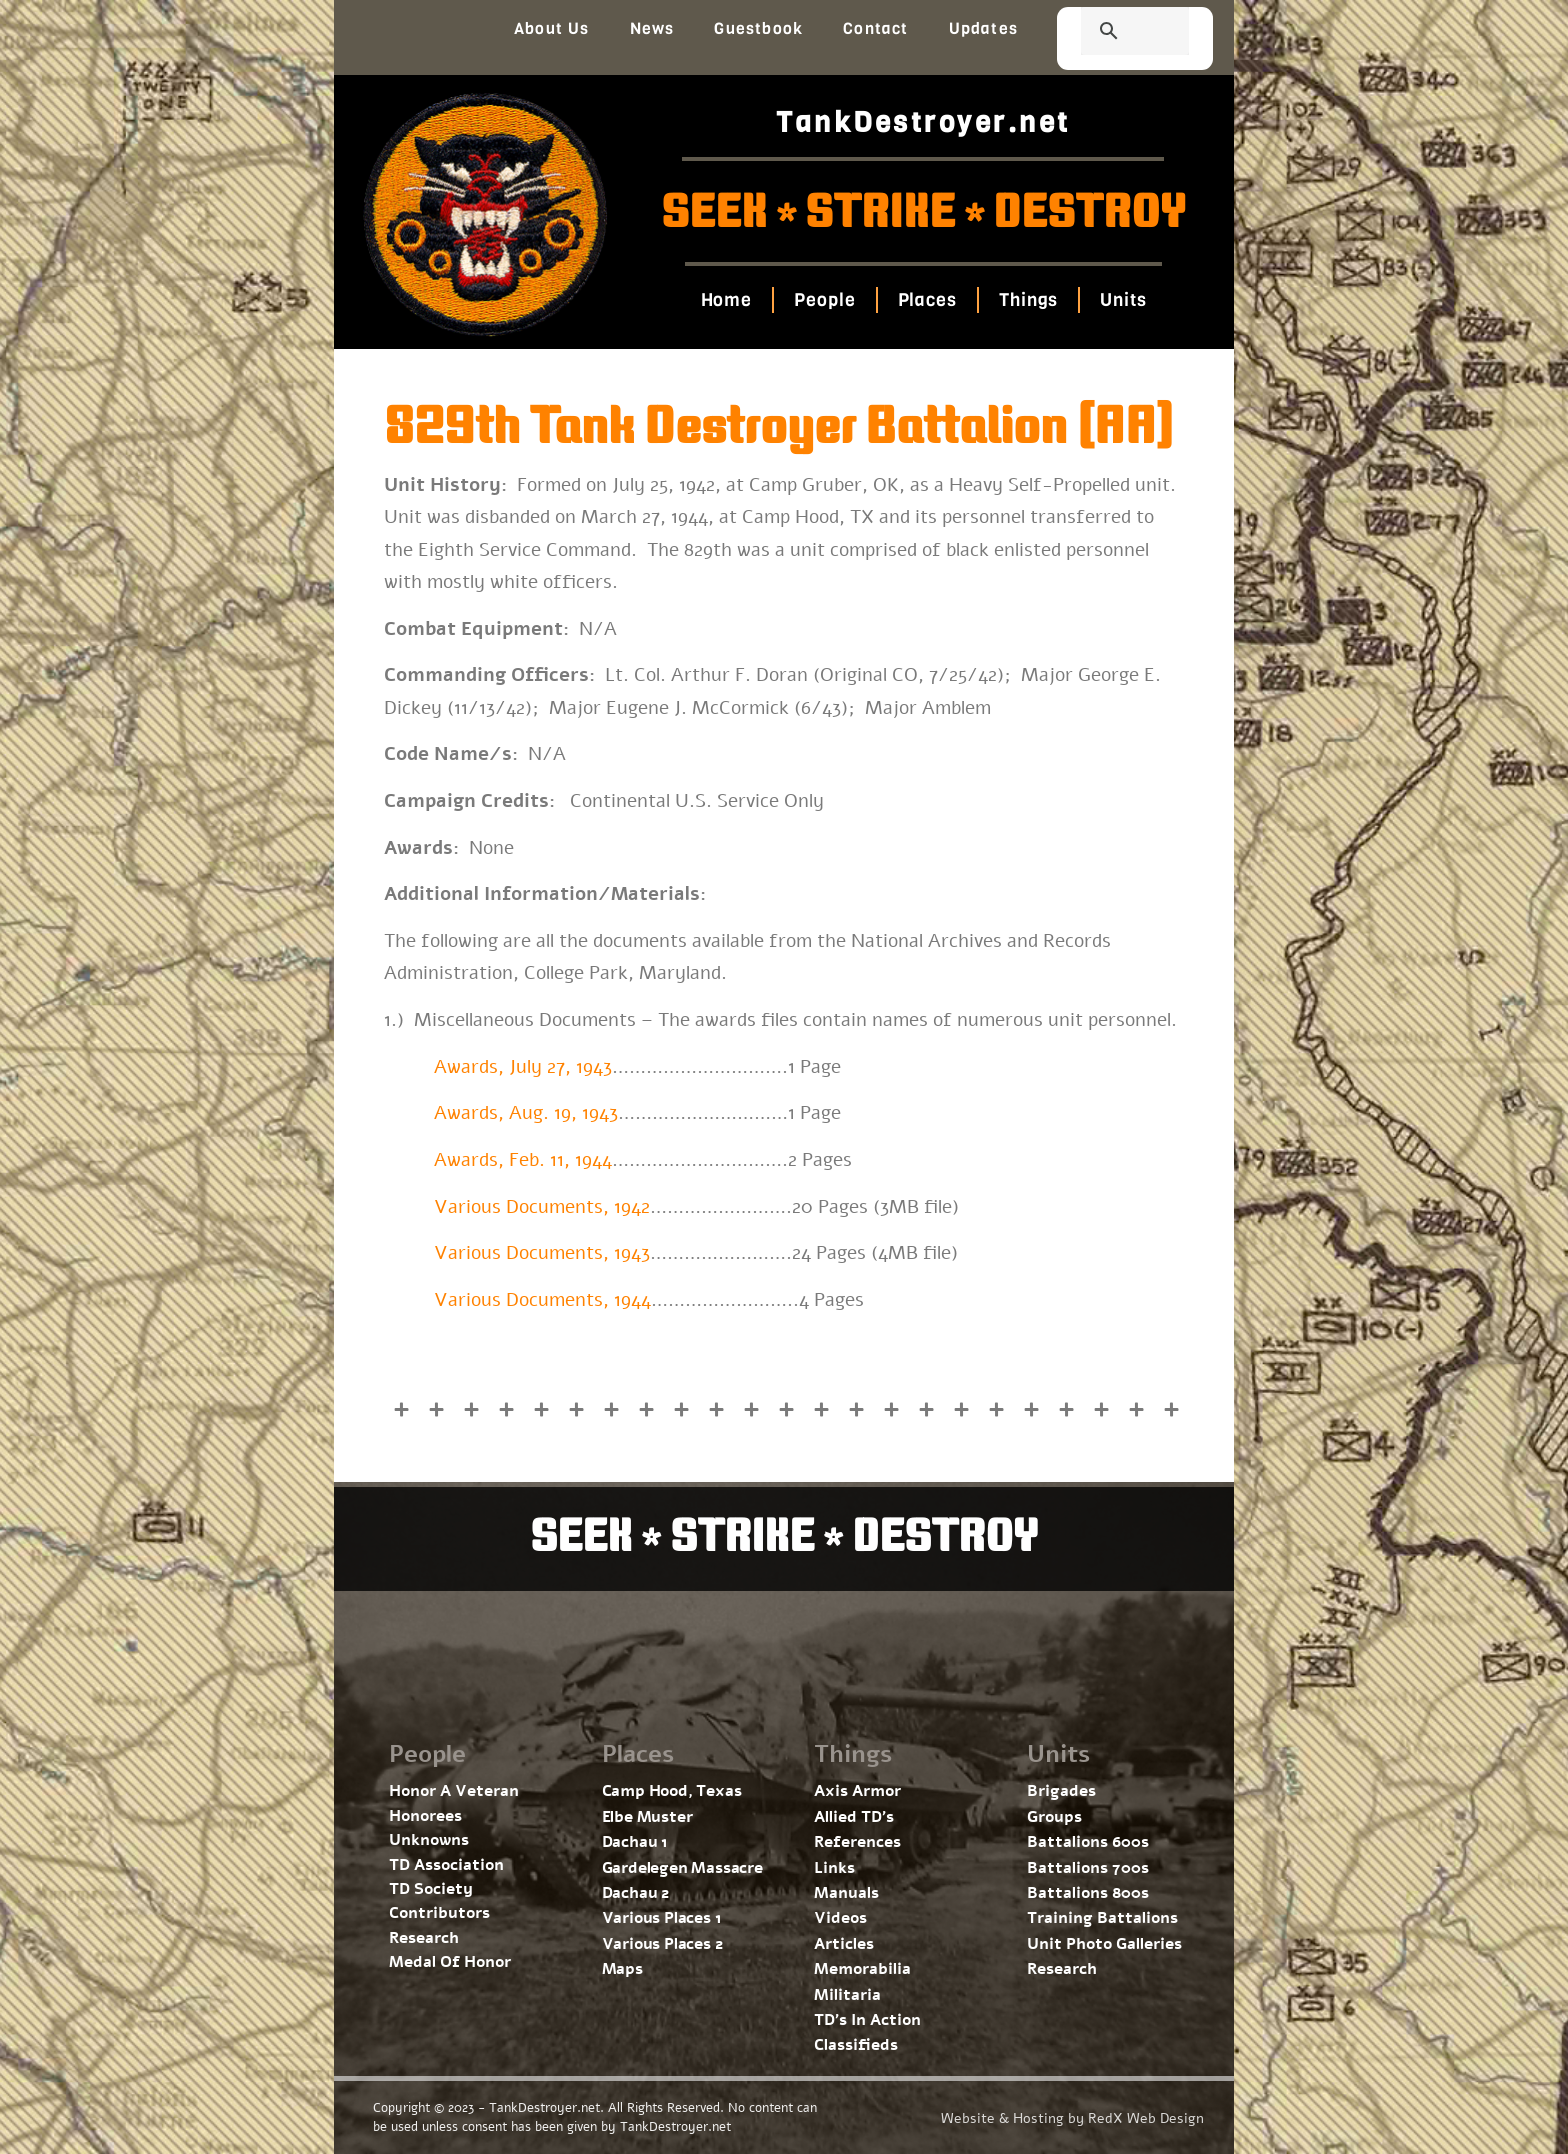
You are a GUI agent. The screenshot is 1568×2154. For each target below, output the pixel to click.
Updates (983, 28)
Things (1028, 300)
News (652, 28)
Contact (875, 28)
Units (1123, 300)
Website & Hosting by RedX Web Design (1072, 2118)
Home (726, 300)
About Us (552, 28)
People (824, 300)
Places (926, 300)
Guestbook (758, 28)
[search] (1111, 33)
